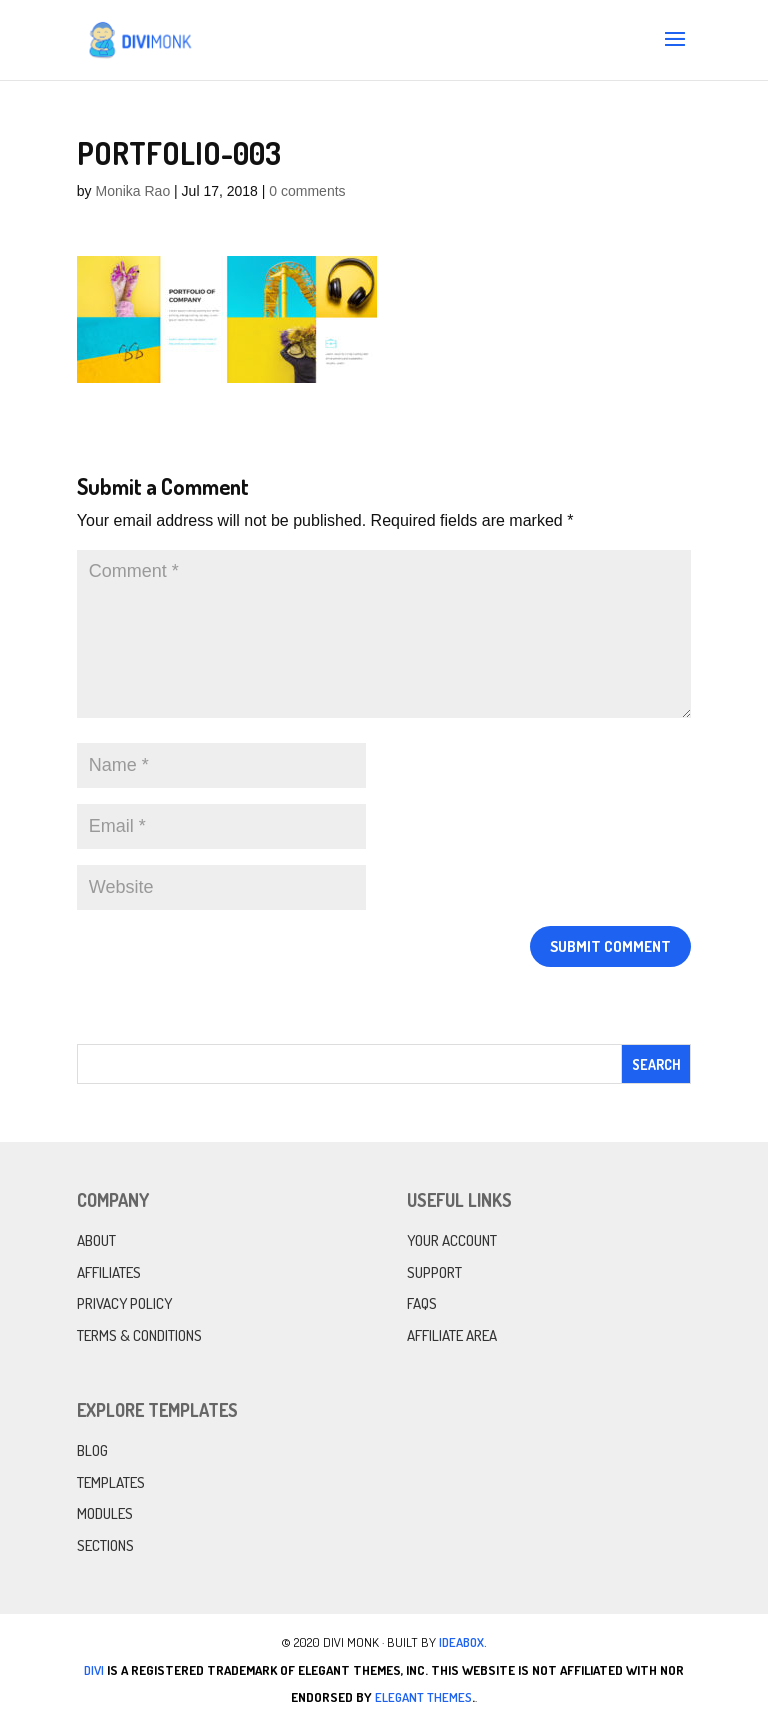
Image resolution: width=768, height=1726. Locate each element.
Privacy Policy (124, 1303)
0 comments (307, 191)
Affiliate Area (452, 1335)
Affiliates (109, 1272)
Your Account (452, 1240)
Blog (92, 1450)
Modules (105, 1513)
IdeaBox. (463, 1642)
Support (434, 1272)
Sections (105, 1545)
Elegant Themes (423, 1697)
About (96, 1240)
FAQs (422, 1303)
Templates (111, 1482)
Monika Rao (132, 191)
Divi (94, 1670)
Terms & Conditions (139, 1335)
